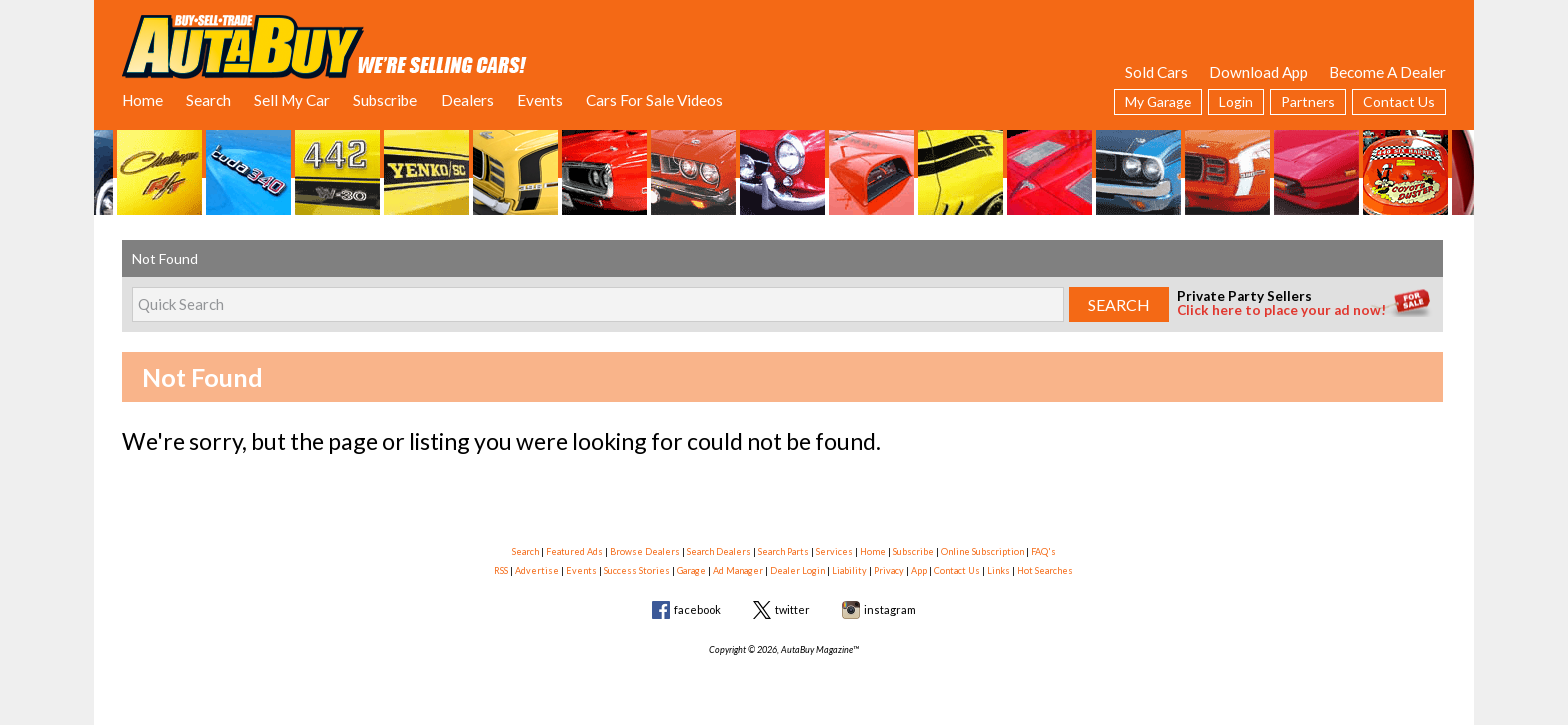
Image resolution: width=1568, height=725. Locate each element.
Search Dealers (719, 551)
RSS (501, 570)
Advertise (537, 570)
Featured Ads (574, 551)
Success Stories (637, 570)
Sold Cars (1156, 72)
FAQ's (1043, 551)
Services (834, 551)
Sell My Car (292, 100)
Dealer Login (797, 570)
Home (142, 100)
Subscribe (385, 100)
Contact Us (1399, 101)
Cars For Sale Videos (654, 100)
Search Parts (783, 551)
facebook (697, 609)
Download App (1258, 72)
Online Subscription (982, 551)
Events (540, 100)
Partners (1308, 101)
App (919, 570)
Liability (849, 570)
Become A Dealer (1387, 72)
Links (998, 570)
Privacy (889, 570)
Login (1236, 101)
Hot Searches (1045, 570)
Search (208, 100)
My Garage (1158, 101)
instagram (890, 609)
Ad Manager (738, 570)
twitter (792, 609)
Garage (691, 570)
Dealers (467, 100)
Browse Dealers (645, 551)
